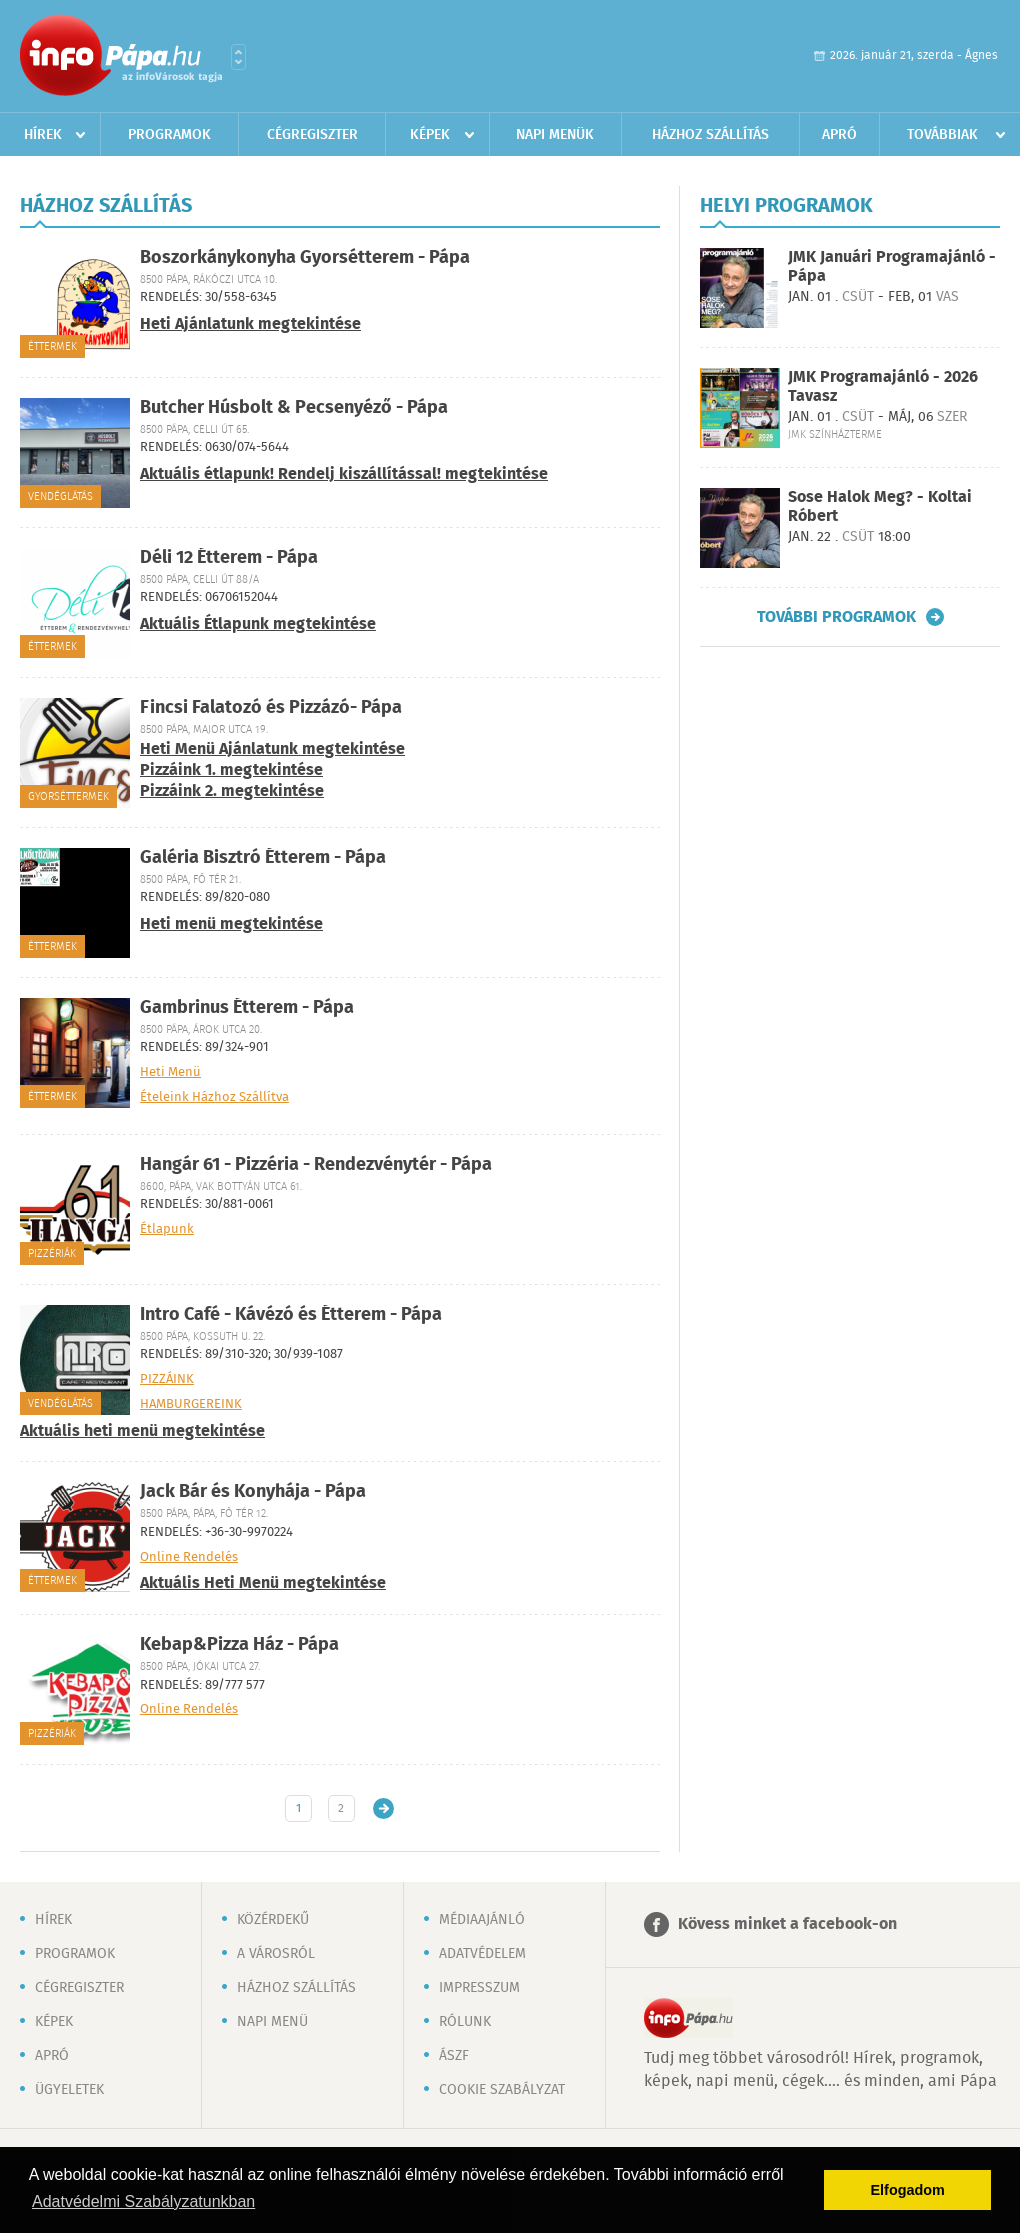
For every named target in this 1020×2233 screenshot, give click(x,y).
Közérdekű (273, 1920)
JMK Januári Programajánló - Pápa (892, 267)
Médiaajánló (482, 1920)
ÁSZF (454, 2056)
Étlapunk (167, 1230)
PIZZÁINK (167, 1380)
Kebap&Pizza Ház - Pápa (239, 1645)
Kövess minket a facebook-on (787, 1924)
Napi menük (555, 135)
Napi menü (272, 2022)
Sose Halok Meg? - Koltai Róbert (880, 507)
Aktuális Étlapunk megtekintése (258, 624)
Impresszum (479, 1988)
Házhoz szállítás (710, 135)
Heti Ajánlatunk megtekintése (250, 324)
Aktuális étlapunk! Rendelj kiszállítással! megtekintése (344, 474)
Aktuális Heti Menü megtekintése (263, 1583)
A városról (276, 1954)
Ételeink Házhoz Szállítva (214, 1098)
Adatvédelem (482, 1954)
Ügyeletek (69, 2090)
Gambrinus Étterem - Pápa (247, 1008)
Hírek (43, 135)
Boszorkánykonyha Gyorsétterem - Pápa (305, 258)
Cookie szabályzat (502, 2090)
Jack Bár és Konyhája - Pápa (253, 1492)
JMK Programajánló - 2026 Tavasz (883, 387)
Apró (839, 135)
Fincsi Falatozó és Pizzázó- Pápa (271, 708)
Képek (430, 135)
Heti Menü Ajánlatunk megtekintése (272, 749)
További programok (836, 617)
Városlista (238, 57)
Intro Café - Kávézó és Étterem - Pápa (291, 1315)
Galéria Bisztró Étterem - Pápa (263, 858)
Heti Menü (170, 1073)
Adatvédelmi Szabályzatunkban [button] (143, 2201)
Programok (169, 135)
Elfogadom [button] (908, 2190)
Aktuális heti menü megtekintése (142, 1431)
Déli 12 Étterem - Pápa (229, 558)
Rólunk (465, 2022)
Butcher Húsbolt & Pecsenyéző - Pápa (294, 408)
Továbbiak (942, 135)
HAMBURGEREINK (191, 1405)
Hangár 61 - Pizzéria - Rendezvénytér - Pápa (316, 1165)
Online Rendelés (189, 1558)
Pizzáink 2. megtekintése (232, 791)
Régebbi (383, 1808)
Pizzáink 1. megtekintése (231, 770)
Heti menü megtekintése (231, 924)
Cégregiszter (312, 135)
